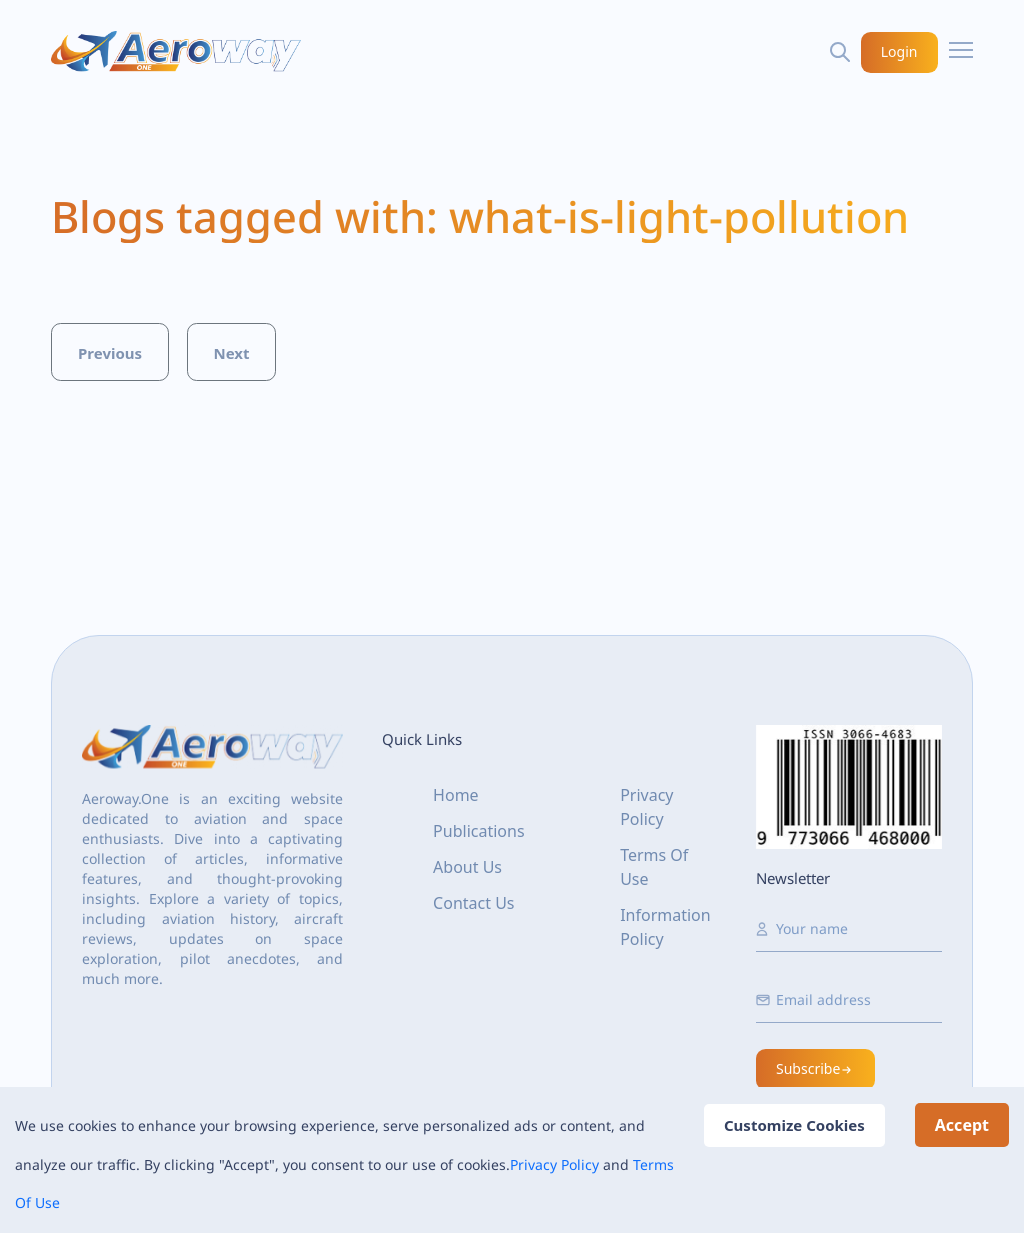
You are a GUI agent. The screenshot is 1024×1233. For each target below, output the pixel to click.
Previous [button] (110, 353)
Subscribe (815, 1068)
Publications (478, 831)
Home (456, 795)
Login (899, 51)
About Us (467, 867)
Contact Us (473, 903)
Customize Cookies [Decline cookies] (794, 1125)
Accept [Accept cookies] (962, 1125)
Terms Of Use (654, 867)
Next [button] (231, 353)
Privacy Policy (554, 1164)
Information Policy (665, 927)
